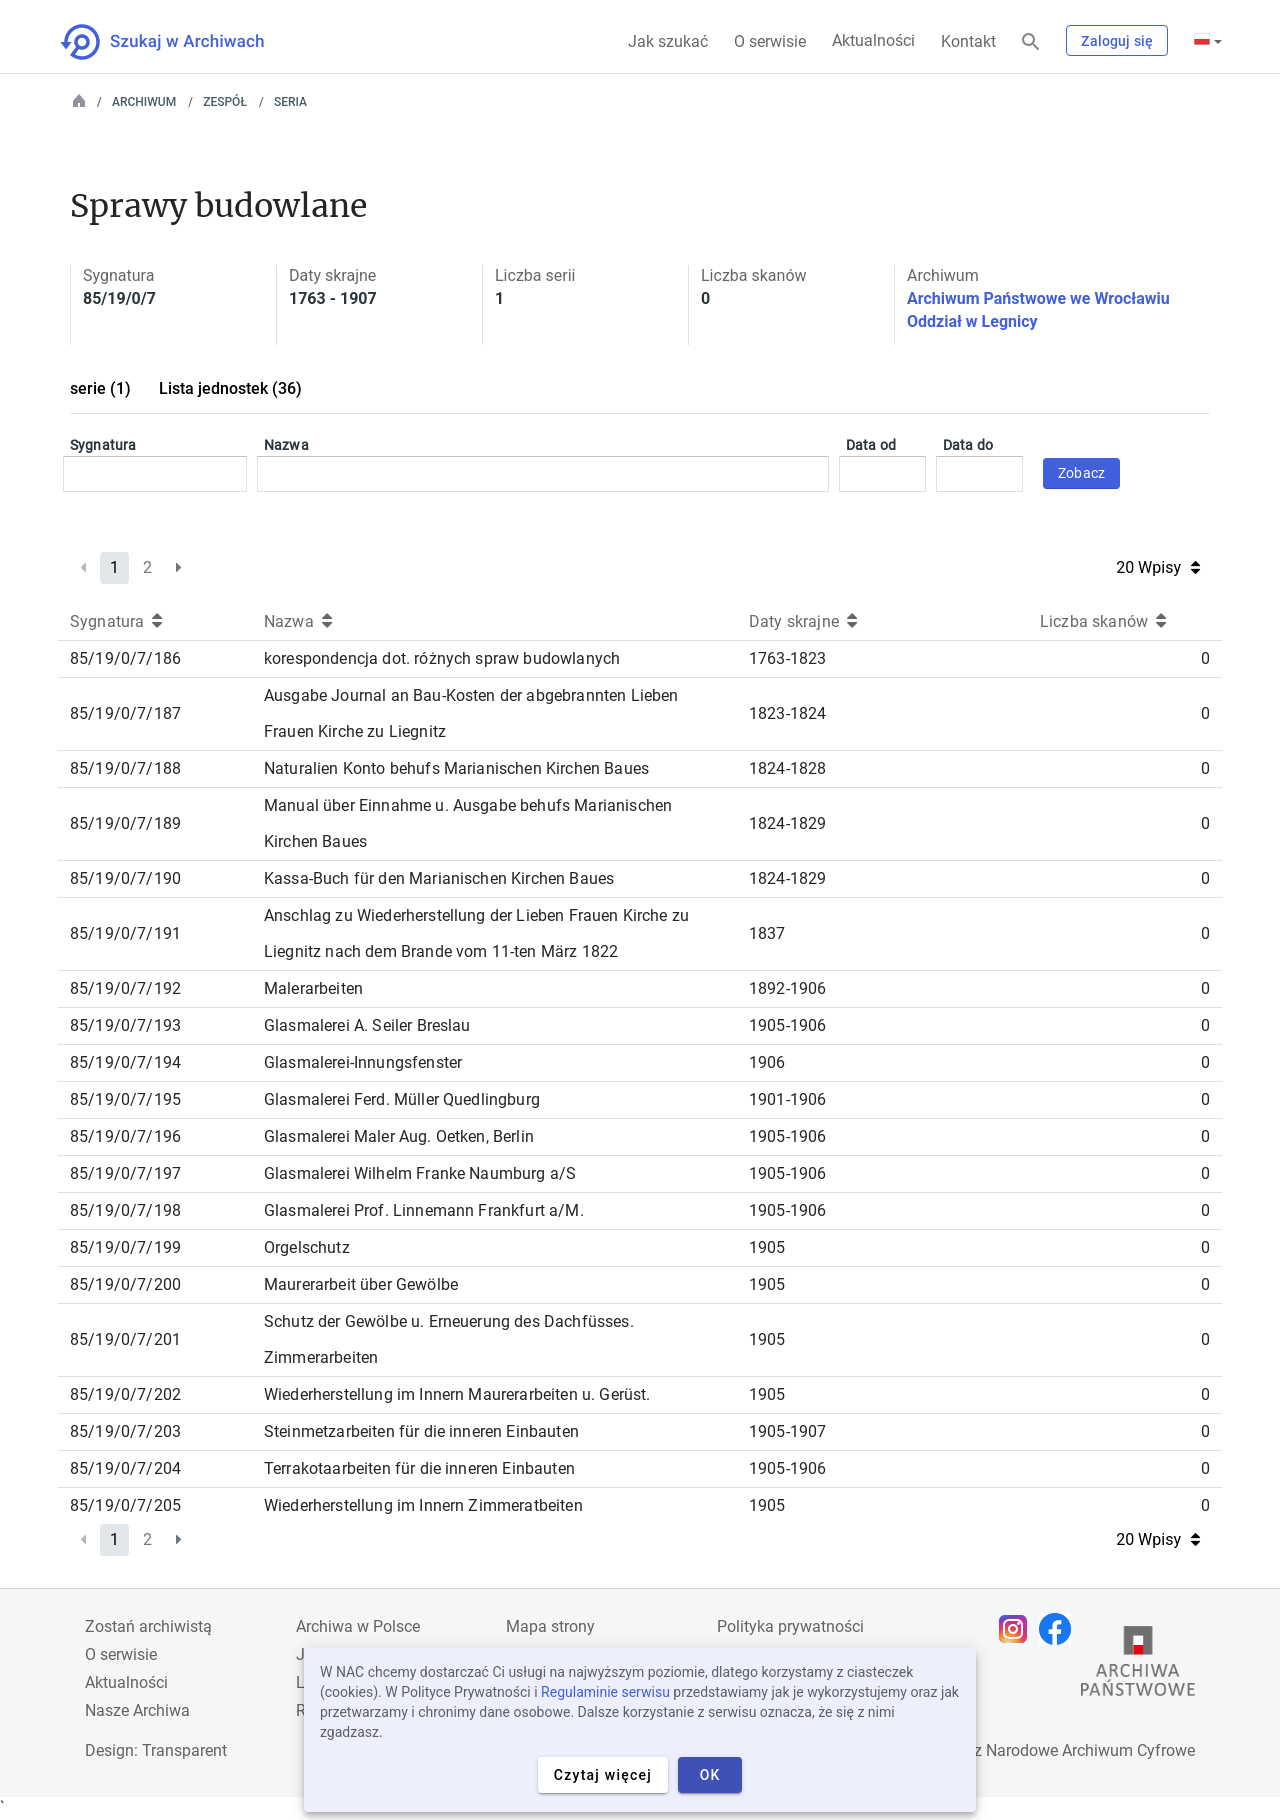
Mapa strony (550, 1626)
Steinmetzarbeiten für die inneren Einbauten (421, 1431)
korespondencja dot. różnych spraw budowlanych (442, 658)
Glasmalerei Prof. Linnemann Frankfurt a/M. (424, 1210)
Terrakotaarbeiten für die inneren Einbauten (419, 1468)
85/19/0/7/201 (125, 1339)
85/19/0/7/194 (125, 1062)
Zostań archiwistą (148, 1626)
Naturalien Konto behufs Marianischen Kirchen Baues (456, 768)
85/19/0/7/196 (125, 1136)
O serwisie (770, 41)
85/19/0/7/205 (125, 1505)
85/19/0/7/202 (125, 1394)
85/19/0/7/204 (125, 1468)
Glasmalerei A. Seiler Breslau (367, 1025)
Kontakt (968, 41)
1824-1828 (787, 768)
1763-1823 (787, 658)
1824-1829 (787, 823)
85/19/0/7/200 (125, 1284)
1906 (767, 1062)
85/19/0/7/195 (125, 1099)
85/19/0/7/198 (125, 1210)
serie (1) (100, 388)
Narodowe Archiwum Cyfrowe (1090, 1750)
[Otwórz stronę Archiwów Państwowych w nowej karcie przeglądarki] (1138, 1666)
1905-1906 (787, 1025)
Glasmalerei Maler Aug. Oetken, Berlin (399, 1136)
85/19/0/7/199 (125, 1247)
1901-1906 (787, 1099)
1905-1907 (787, 1431)
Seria (290, 102)
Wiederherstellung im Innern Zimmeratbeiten (423, 1505)
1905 (767, 1247)
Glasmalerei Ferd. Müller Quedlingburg (402, 1099)
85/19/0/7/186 (125, 658)
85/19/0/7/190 (125, 878)
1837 (767, 933)
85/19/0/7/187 (125, 713)
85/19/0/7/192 (125, 988)
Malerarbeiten (313, 988)
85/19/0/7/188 (125, 768)
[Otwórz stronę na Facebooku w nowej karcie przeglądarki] (1060, 1629)
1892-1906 (787, 988)
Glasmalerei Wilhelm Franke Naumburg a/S (420, 1173)
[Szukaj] (1031, 42)
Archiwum (144, 102)
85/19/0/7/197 (125, 1173)
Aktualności (873, 40)
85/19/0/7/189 (125, 823)
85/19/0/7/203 (125, 1431)
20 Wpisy (1158, 567)
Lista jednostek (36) (230, 388)
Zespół (225, 102)
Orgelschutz (307, 1247)
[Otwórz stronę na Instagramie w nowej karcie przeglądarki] (1018, 1629)
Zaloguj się (1117, 41)
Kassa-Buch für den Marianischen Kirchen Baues (439, 878)
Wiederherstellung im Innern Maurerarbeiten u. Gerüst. (457, 1394)
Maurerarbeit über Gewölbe (361, 1284)
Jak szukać (668, 41)
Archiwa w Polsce (358, 1626)
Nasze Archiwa (137, 1710)
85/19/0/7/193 (125, 1025)
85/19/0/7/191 (125, 933)
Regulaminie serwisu (605, 1692)
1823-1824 (787, 713)
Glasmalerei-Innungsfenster (363, 1062)
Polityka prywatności (790, 1626)
